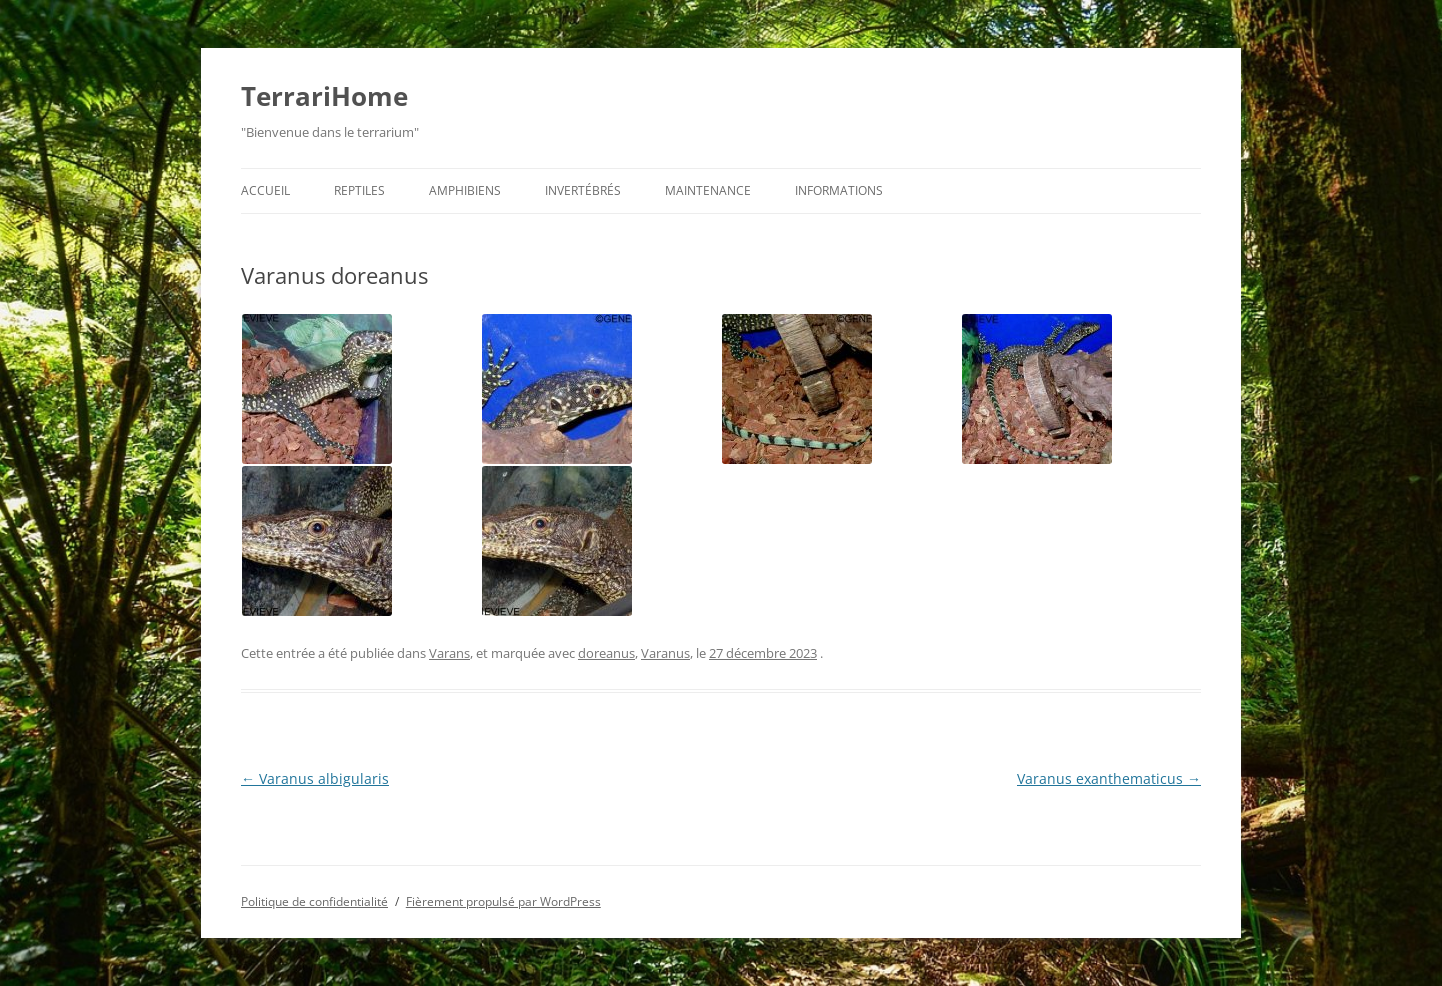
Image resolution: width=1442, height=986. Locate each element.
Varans (449, 653)
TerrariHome (324, 96)
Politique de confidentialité (314, 901)
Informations (839, 190)
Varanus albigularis (315, 778)
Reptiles (359, 190)
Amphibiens (465, 190)
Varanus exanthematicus (1109, 778)
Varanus (665, 653)
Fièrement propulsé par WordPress (503, 901)
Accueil (265, 190)
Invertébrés (583, 190)
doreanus (606, 653)
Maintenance (708, 190)
